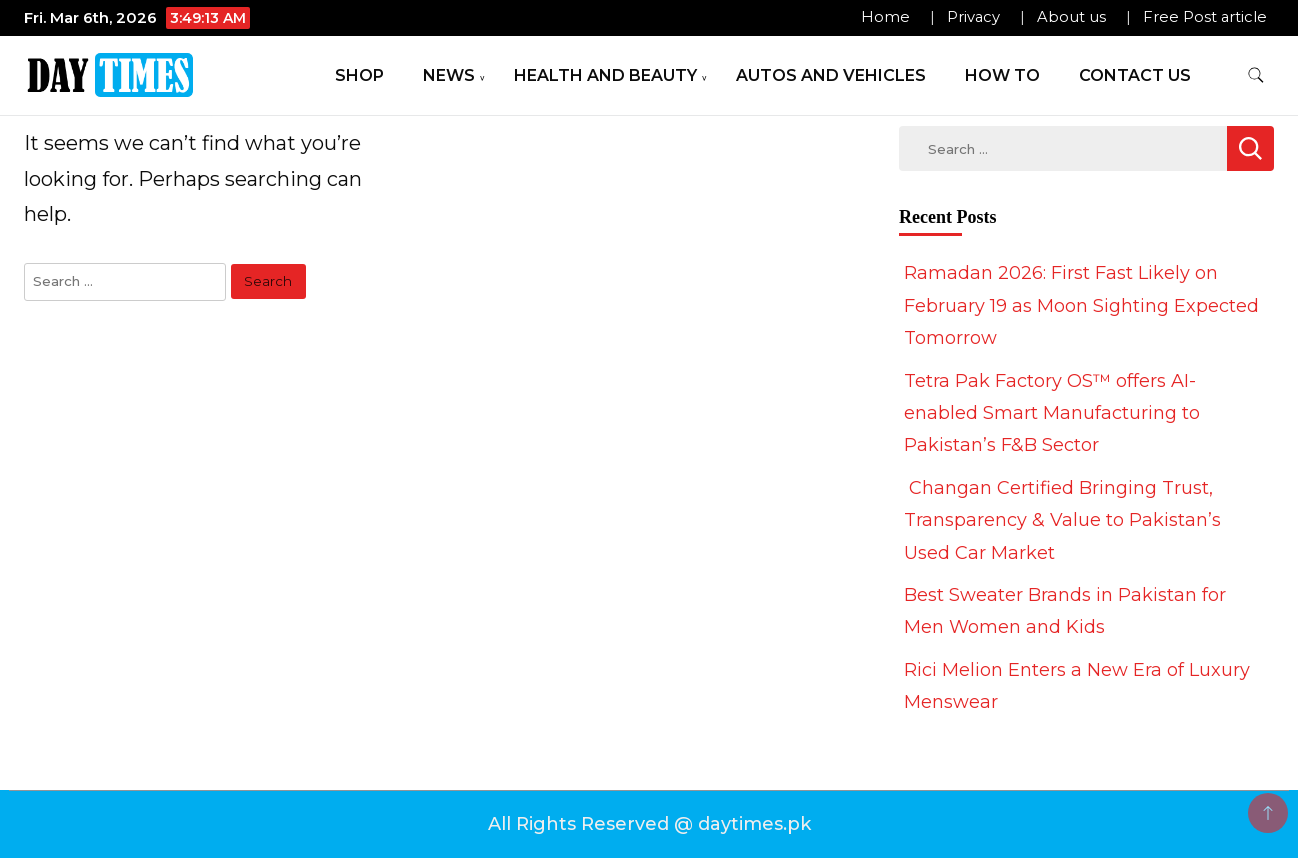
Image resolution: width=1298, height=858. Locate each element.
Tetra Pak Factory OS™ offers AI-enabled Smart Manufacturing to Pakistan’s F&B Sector (1052, 413)
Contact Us (1135, 75)
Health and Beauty (605, 75)
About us (1071, 17)
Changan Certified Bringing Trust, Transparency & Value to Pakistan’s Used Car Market (1062, 520)
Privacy (973, 17)
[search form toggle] (1256, 75)
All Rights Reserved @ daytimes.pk (649, 824)
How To (1002, 75)
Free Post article (1205, 17)
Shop (359, 75)
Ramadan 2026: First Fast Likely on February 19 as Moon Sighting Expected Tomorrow (1081, 305)
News (449, 75)
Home (885, 17)
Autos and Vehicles (831, 75)
